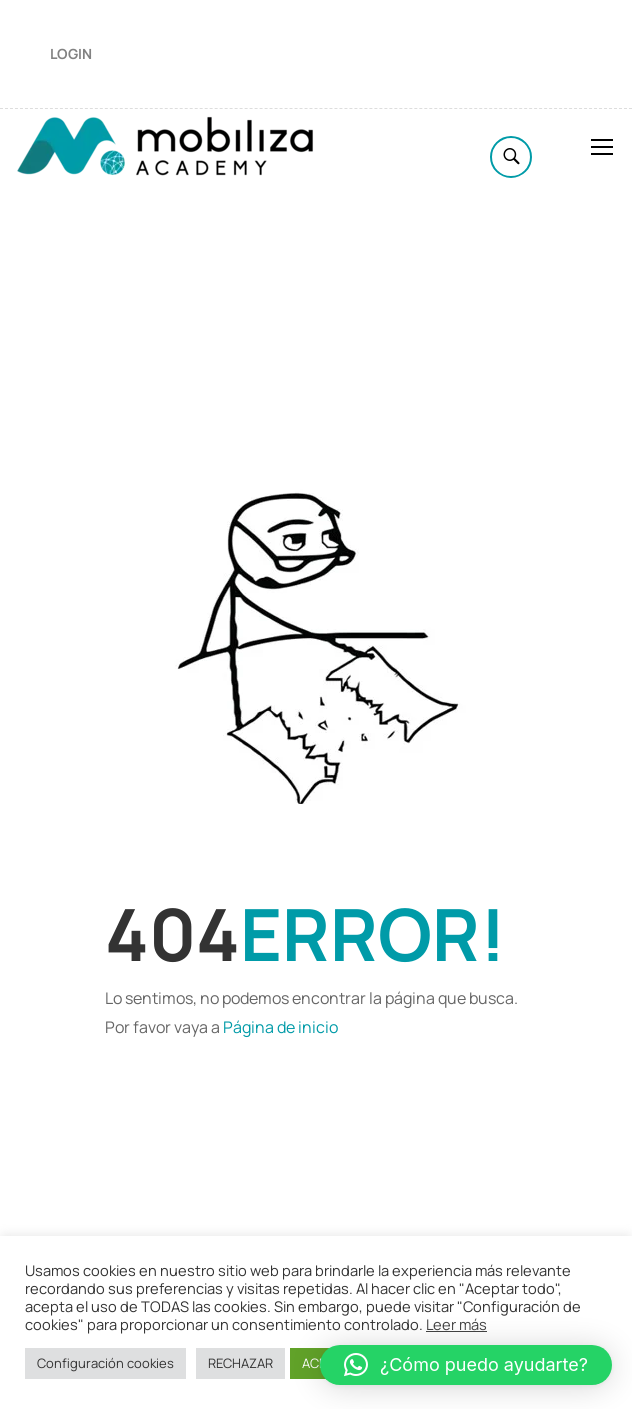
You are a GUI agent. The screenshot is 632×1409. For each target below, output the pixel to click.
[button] (466, 1365)
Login (71, 53)
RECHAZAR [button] (240, 1363)
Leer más (456, 1324)
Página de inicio (280, 1027)
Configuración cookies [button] (105, 1363)
